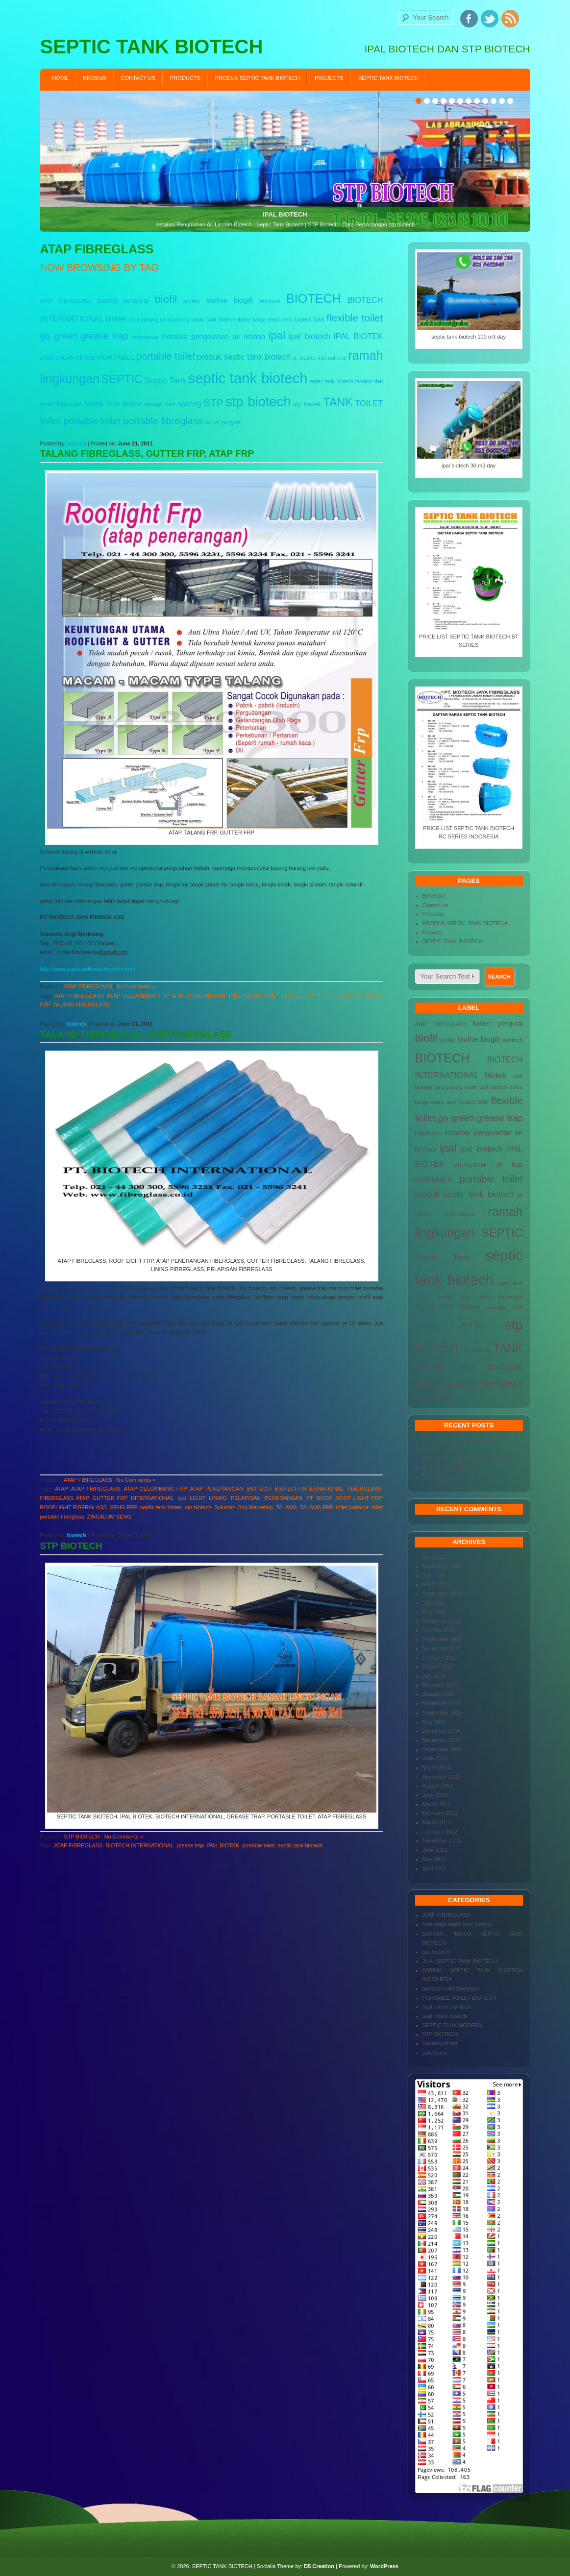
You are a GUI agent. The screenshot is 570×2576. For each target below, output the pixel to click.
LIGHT (197, 1498)
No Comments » (136, 986)
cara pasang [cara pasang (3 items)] (143, 319)
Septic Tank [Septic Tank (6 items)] (165, 380)
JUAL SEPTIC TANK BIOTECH (459, 1961)
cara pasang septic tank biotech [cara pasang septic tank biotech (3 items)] (197, 319)
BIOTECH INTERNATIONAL (309, 1489)
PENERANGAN (283, 1498)
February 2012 (440, 1832)
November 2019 (441, 1621)
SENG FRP (123, 1507)
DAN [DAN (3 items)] (319, 319)
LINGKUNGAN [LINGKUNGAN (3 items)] (57, 358)
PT (309, 1498)
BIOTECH (259, 1489)
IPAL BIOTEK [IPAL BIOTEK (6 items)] (358, 336)
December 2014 (441, 1731)
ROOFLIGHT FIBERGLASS (73, 1507)
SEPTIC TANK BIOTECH (388, 78)
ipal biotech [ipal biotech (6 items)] (309, 336)
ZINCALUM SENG (109, 1517)
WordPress (384, 2566)
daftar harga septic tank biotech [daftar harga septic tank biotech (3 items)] (274, 319)
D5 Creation (319, 2566)
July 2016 (434, 1676)
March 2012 (436, 1822)
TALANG (286, 1507)
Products (185, 78)
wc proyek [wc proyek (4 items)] (226, 422)
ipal (181, 1498)
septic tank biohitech (446, 2007)
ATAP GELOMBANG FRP (138, 996)
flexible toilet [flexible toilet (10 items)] (354, 317)
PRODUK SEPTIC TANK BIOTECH (257, 78)
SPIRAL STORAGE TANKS (455, 1468)
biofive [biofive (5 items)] (216, 300)
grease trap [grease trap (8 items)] (104, 336)
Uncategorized (439, 2043)
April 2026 (434, 1557)
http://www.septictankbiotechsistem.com (87, 969)
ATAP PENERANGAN (199, 996)
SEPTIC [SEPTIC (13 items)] (122, 379)
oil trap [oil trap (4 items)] (85, 357)
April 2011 (434, 1868)
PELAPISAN (246, 1498)
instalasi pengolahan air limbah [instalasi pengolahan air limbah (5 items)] (213, 337)
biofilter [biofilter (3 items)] (191, 301)
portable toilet (259, 1845)
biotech (76, 443)
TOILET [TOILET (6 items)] (369, 403)
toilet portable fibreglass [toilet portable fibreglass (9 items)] (151, 421)
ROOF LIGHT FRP (341, 996)
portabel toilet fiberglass (450, 1988)
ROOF (324, 1498)
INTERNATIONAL (152, 1498)
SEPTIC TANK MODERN (452, 2025)
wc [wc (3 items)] (207, 422)
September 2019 (442, 1639)
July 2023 (434, 1575)
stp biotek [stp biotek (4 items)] (307, 404)
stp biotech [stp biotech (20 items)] (258, 401)
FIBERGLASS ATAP (253, 996)
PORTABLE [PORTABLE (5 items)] (116, 357)
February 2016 (440, 1685)
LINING (218, 1498)
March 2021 (436, 1584)
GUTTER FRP (298, 996)
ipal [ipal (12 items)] (276, 335)
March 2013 (436, 1804)
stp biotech (198, 1507)
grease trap (190, 1845)
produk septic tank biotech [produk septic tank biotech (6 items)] (243, 356)
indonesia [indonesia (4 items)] (145, 337)
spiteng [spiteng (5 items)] (189, 404)
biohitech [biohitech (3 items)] (269, 301)
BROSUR (94, 78)
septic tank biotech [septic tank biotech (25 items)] (248, 378)
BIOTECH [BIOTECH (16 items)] (313, 298)
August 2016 (437, 1666)
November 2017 (441, 1648)
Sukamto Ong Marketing (243, 1507)
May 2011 (434, 1859)
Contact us (138, 78)
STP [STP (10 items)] (213, 402)
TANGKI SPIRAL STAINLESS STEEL (467, 1459)
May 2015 (434, 1722)
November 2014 (441, 1740)
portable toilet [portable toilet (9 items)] (166, 356)
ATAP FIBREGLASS (88, 986)
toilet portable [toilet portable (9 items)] (69, 421)
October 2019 (438, 1630)
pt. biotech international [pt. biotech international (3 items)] (319, 358)
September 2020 (442, 1593)
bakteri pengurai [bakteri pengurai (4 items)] (123, 300)
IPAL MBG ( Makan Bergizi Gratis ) (463, 1440)
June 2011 (434, 1850)
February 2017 (440, 1658)
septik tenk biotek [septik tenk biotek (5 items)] (113, 404)
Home (60, 78)
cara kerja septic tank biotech (457, 1924)
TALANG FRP (316, 1507)
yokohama (434, 2053)
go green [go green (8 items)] (59, 336)
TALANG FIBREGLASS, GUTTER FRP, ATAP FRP (147, 453)
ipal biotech (436, 1952)
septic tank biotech (300, 1845)
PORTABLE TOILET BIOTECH (459, 1998)
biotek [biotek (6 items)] (116, 318)
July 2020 (434, 1603)
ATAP (61, 1489)
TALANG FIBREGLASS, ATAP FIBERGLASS (136, 1034)
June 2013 (434, 1795)
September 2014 (442, 1749)
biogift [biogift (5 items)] (243, 300)
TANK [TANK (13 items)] (337, 402)
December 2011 (441, 1840)
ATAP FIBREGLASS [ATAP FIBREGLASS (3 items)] (66, 301)
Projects (329, 78)
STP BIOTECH (71, 1546)
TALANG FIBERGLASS (81, 1004)
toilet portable (352, 1507)
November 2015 (441, 1703)
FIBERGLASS (364, 1489)
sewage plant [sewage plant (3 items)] (159, 404)
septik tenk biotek (161, 1507)
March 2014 (436, 1767)
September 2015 (442, 1713)
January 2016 (438, 1694)
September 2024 (442, 1566)
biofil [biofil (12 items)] (165, 299)
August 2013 (437, 1786)
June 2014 (434, 1758)
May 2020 (434, 1612)
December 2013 (441, 1777)
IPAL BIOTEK (223, 1845)
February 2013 (440, 1813)
